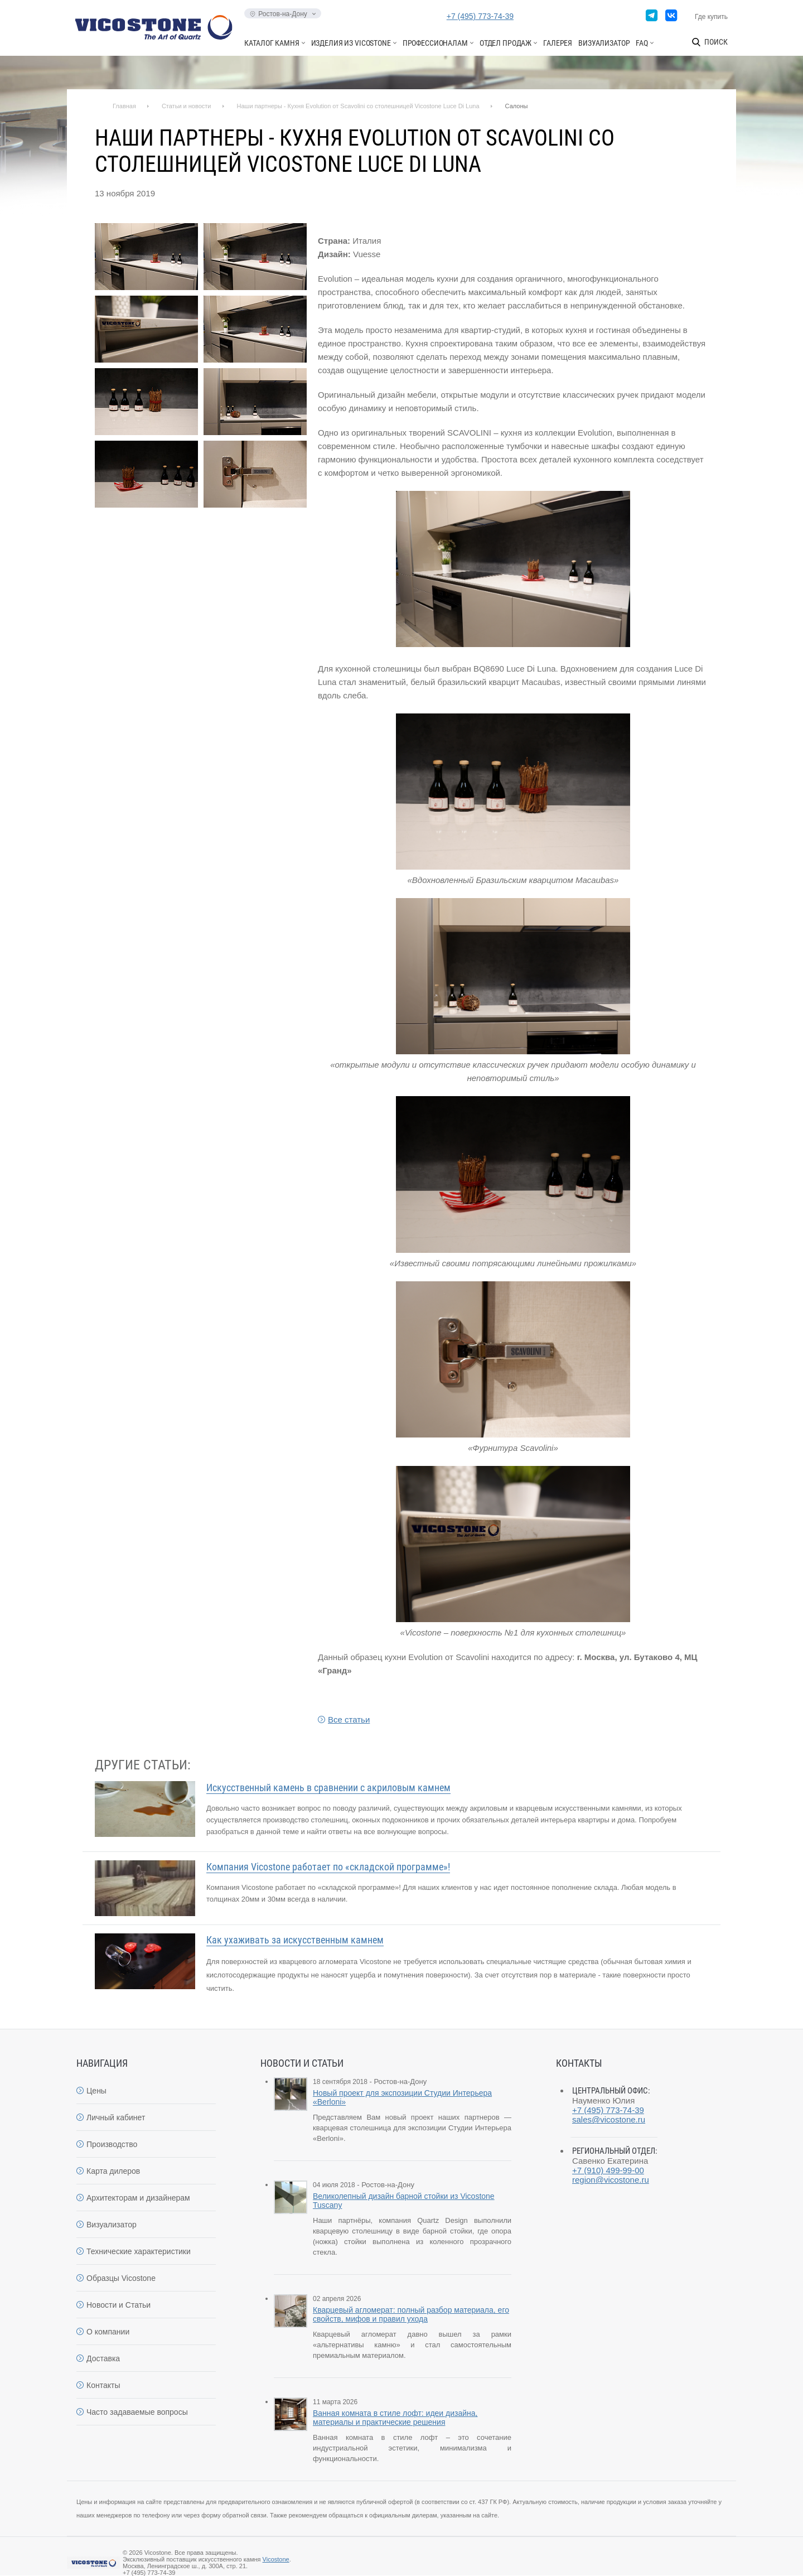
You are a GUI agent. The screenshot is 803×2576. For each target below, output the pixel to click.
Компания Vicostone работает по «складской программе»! (328, 1867)
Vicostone (276, 2559)
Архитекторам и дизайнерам (138, 2197)
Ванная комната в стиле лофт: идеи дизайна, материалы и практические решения (395, 2418)
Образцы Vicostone (121, 2278)
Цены (96, 2090)
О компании (107, 2331)
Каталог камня (271, 42)
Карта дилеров (113, 2171)
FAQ (642, 42)
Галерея (557, 42)
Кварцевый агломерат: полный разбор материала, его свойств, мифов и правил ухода (411, 2314)
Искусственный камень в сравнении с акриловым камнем (328, 1787)
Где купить (711, 17)
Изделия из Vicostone (351, 42)
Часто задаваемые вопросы (137, 2412)
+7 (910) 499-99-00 (608, 2170)
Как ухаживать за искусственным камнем (295, 1940)
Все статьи (349, 1719)
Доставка (103, 2358)
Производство (111, 2144)
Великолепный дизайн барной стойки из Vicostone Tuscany (404, 2201)
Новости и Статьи (118, 2304)
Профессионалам (435, 42)
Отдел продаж (505, 42)
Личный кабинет (115, 2117)
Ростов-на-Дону (282, 14)
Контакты (103, 2385)
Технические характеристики (138, 2251)
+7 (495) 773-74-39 (480, 16)
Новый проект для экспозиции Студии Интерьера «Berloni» (402, 2097)
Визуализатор (604, 42)
